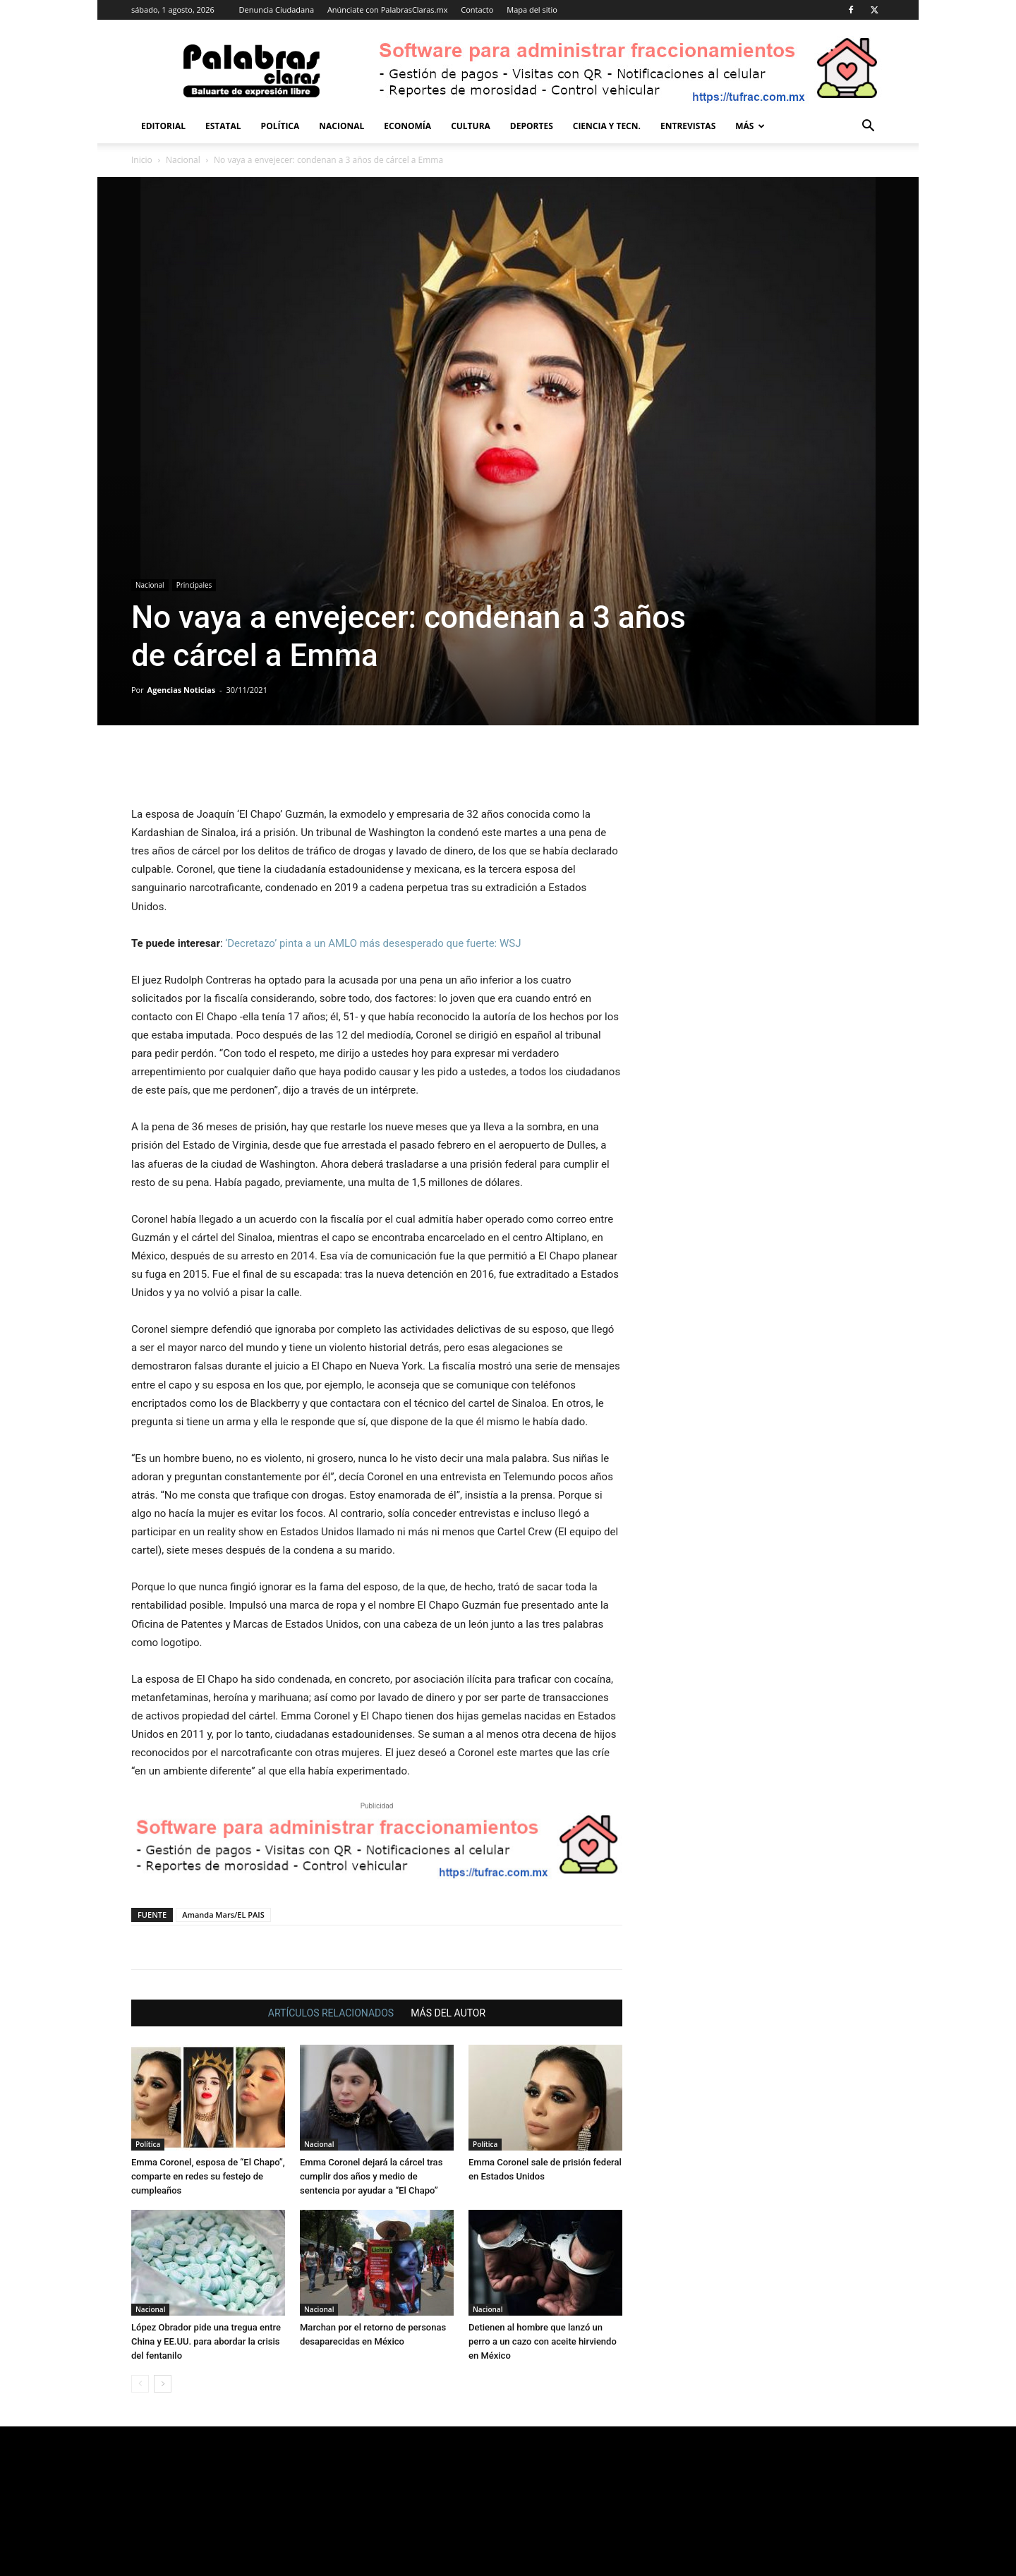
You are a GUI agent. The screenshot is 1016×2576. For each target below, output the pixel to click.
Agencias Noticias (181, 689)
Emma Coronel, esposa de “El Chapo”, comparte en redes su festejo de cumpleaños (208, 2176)
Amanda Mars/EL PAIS (223, 1914)
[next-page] (162, 2384)
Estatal (223, 126)
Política (280, 126)
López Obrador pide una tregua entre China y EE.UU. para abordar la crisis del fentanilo (206, 2341)
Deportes (531, 126)
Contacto (477, 9)
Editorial (163, 126)
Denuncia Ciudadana (276, 9)
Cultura (470, 126)
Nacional (341, 126)
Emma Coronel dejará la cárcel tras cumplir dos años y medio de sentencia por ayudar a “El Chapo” (371, 2176)
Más (750, 126)
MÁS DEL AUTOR (448, 2013)
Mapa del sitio (532, 9)
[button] (868, 127)
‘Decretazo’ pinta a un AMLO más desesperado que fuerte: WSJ (373, 943)
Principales (194, 585)
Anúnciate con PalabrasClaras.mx (387, 9)
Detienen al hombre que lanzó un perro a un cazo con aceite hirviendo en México (542, 2341)
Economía (407, 126)
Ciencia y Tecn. (607, 126)
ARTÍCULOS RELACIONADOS (331, 2013)
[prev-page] (140, 2384)
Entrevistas (687, 126)
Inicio (141, 160)
